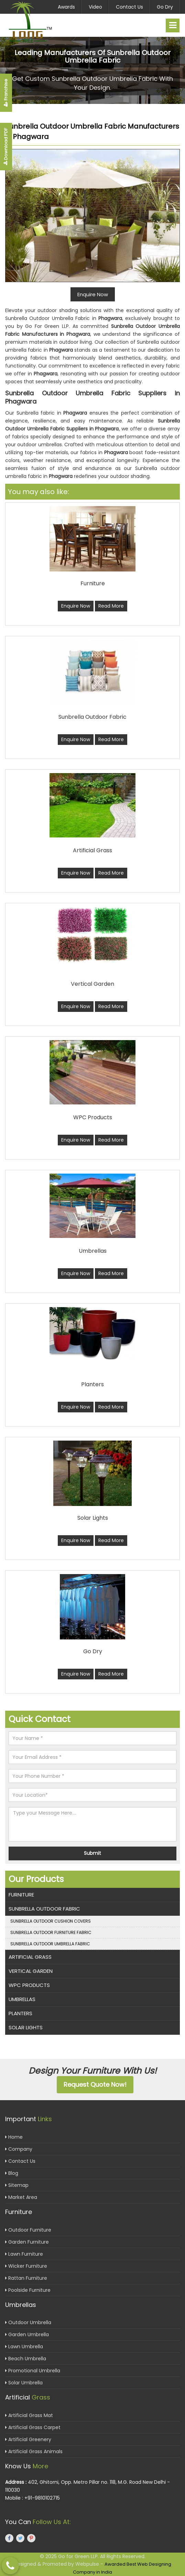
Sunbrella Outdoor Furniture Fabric (50, 1932)
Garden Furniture (27, 2241)
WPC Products (29, 1985)
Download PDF (5, 146)
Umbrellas (22, 1999)
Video (95, 6)
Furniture (21, 1894)
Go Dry (165, 6)
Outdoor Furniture (28, 2229)
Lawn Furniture (24, 2254)
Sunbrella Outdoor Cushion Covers (50, 1921)
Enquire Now (75, 605)
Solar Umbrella (24, 2382)
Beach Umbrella (25, 2358)
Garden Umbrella (27, 2334)
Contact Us (129, 6)
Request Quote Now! (95, 2084)
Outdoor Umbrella (28, 2322)
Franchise (5, 93)
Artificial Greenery (28, 2439)
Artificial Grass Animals (34, 2451)
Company (18, 2149)
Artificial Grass (30, 1956)
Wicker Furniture (26, 2266)
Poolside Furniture (28, 2290)
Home (14, 2137)
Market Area (21, 2197)
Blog (11, 2173)
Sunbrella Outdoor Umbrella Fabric (50, 1944)
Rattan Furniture (26, 2278)
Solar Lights (26, 2027)
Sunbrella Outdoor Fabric (44, 1908)
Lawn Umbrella (24, 2346)
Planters (20, 2013)
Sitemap (17, 2185)
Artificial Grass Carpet (33, 2427)
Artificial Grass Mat (29, 2415)
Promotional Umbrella (32, 2370)
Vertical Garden (31, 1971)
